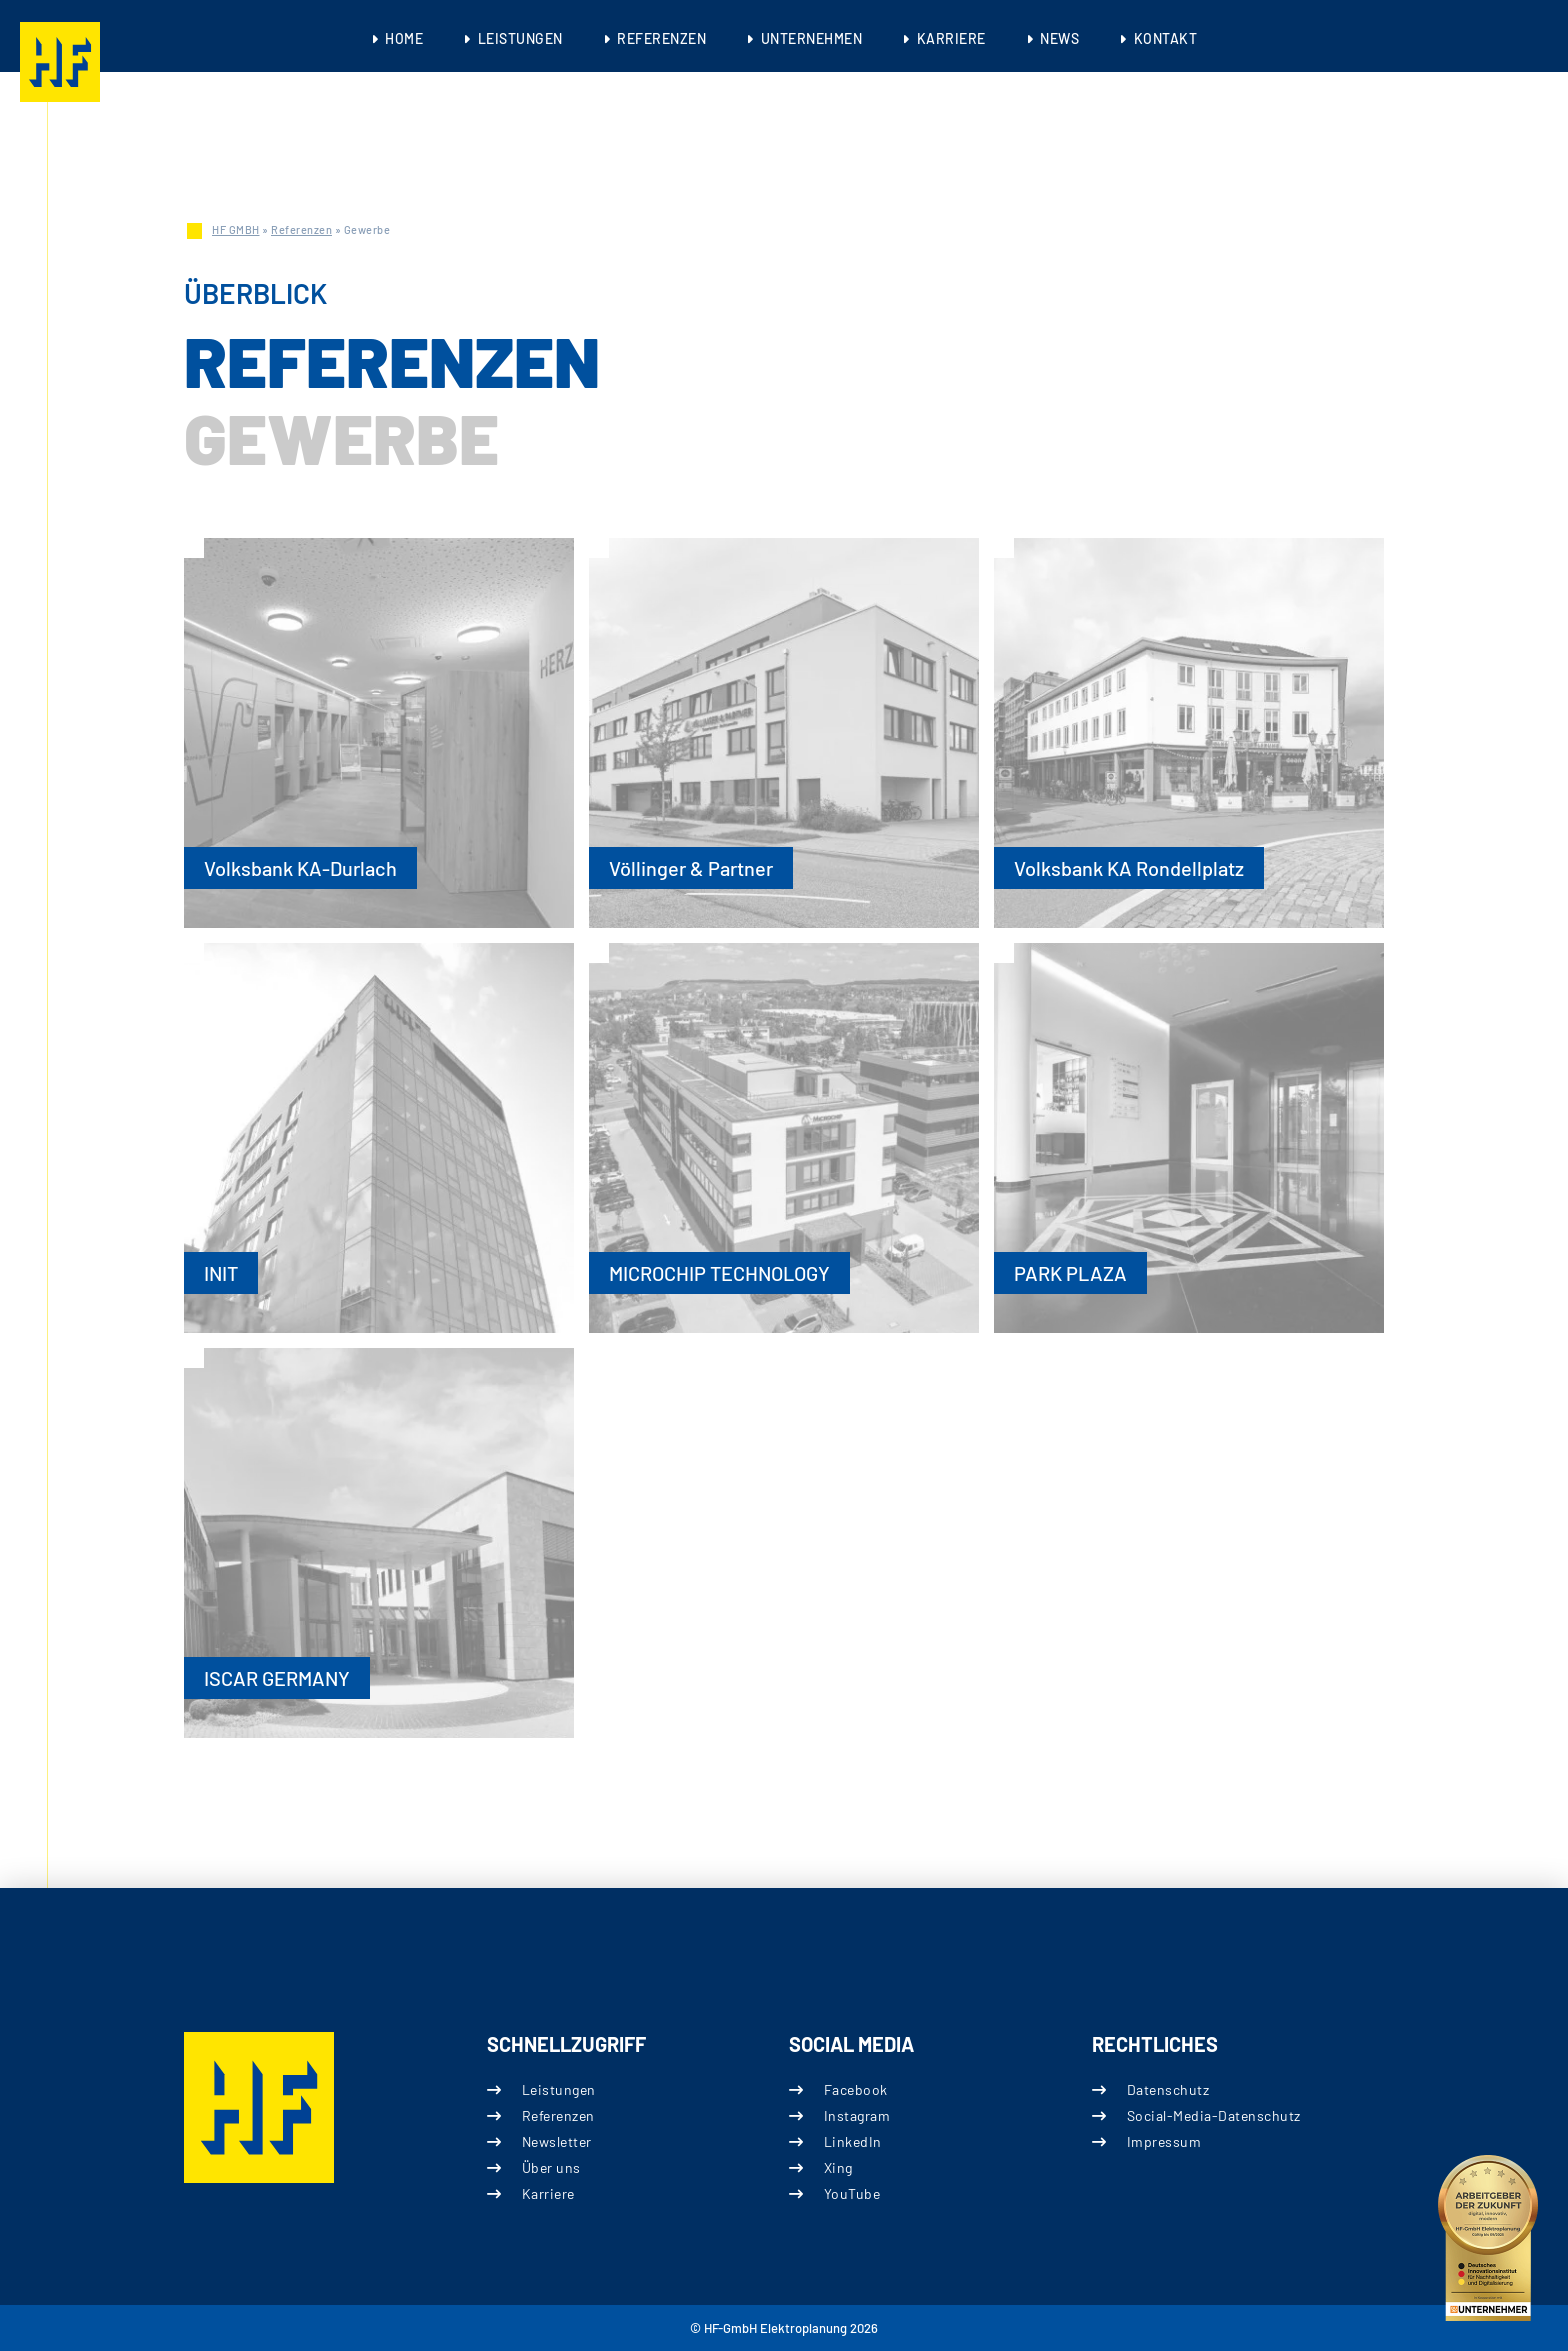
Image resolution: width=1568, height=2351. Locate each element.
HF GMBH (236, 229)
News (1059, 38)
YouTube (852, 2193)
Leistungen (520, 38)
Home (404, 38)
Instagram (857, 2115)
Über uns (550, 2167)
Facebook (856, 2089)
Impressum (1163, 2141)
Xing (838, 2167)
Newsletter (556, 2141)
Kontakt (1166, 38)
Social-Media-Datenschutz (1213, 2115)
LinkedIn (853, 2141)
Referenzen (661, 38)
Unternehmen (812, 38)
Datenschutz (1167, 2089)
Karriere (951, 38)
